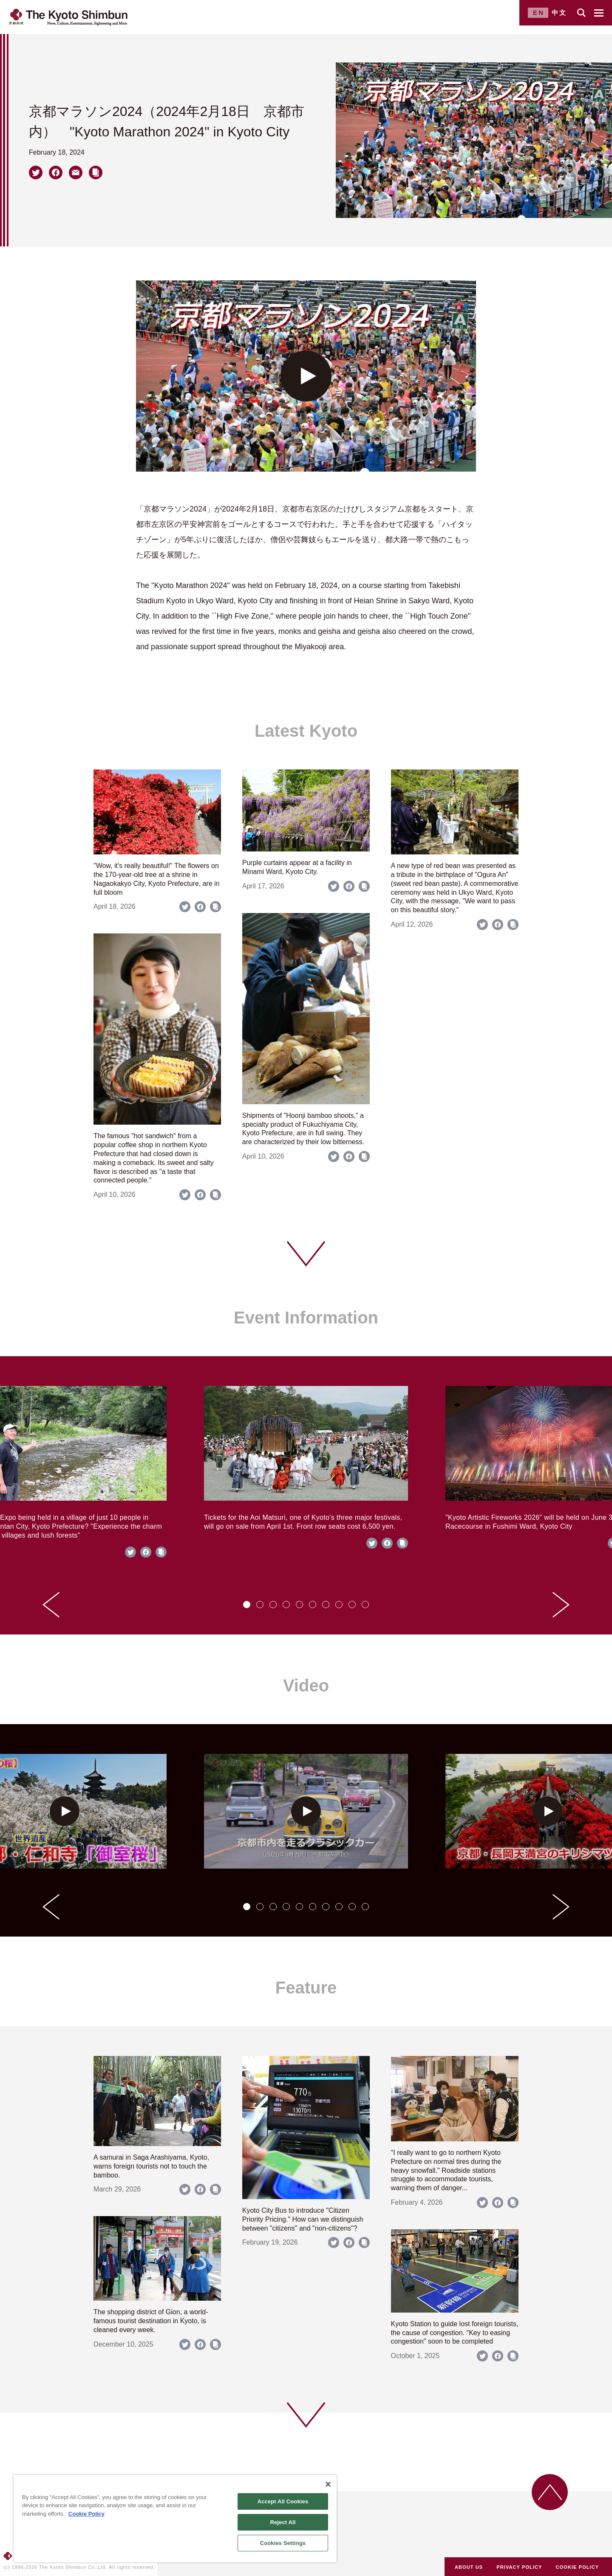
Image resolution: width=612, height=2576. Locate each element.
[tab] (246, 1604)
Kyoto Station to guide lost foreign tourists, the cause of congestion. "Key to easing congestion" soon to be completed (454, 2332)
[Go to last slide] (51, 1604)
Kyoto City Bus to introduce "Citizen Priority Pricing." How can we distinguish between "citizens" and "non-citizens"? (302, 2219)
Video (306, 1685)
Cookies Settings (283, 2543)
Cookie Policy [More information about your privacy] (86, 2514)
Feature (306, 1987)
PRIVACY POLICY (519, 2567)
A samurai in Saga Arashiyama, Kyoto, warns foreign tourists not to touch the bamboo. (151, 2166)
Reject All (282, 2522)
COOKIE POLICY (577, 2567)
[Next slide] (561, 1604)
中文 (559, 12)
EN (538, 12)
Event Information (306, 1317)
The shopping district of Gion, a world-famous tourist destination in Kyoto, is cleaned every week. (151, 2320)
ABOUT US (469, 2567)
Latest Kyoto (306, 730)
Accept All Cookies (283, 2501)
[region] (175, 2518)
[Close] (328, 2484)
